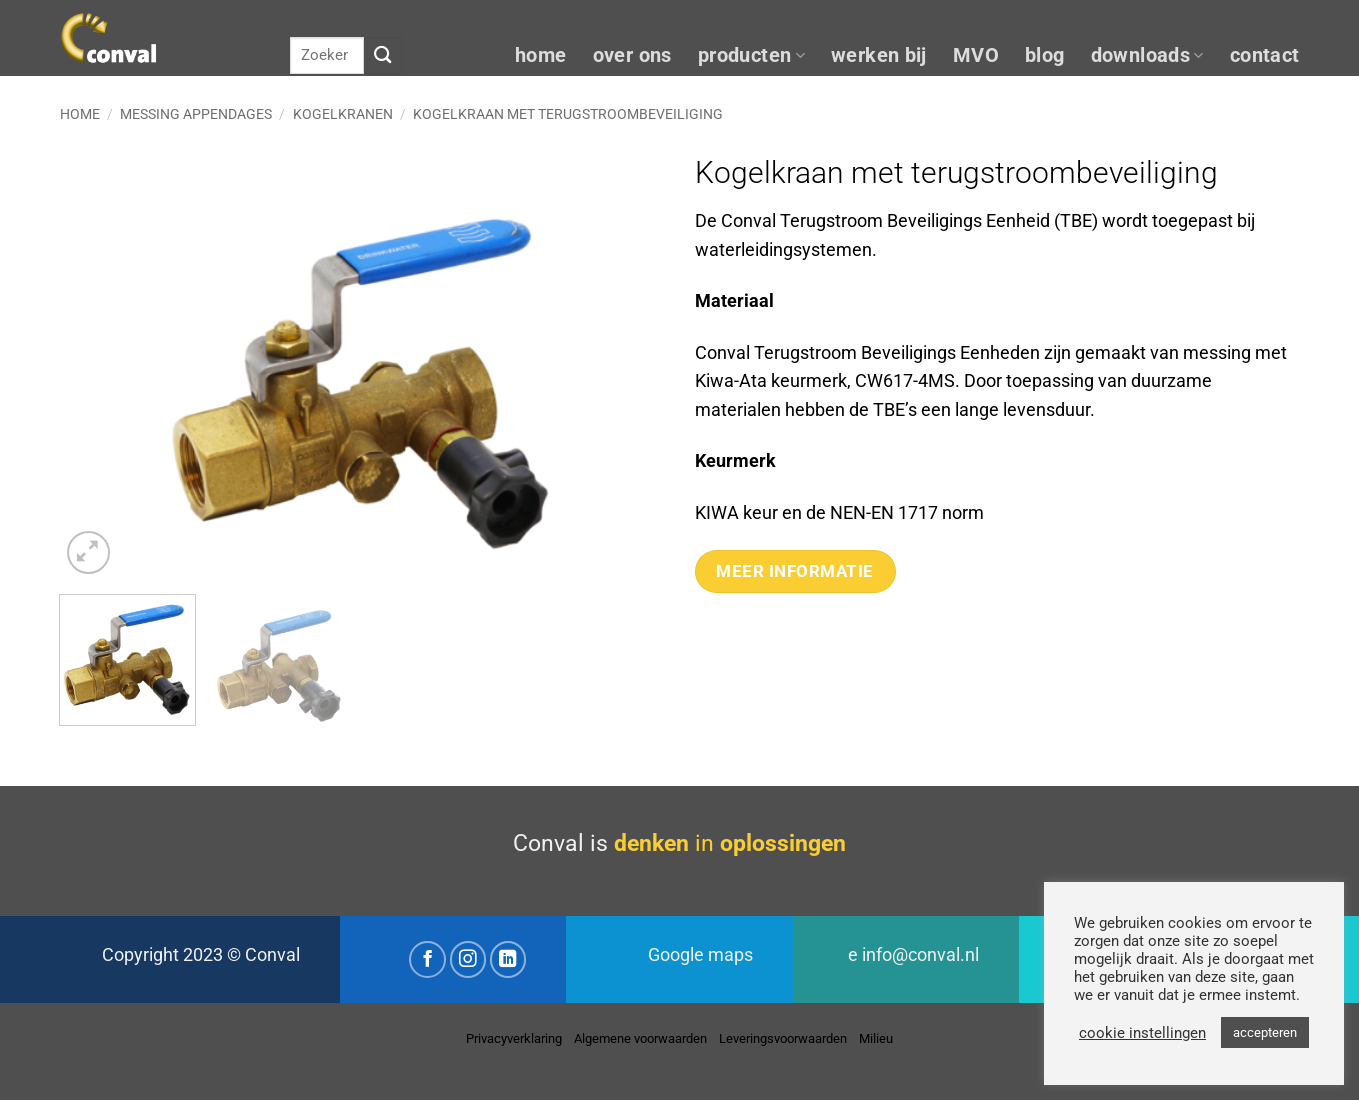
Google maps (700, 955)
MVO (976, 55)
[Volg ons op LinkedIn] (508, 959)
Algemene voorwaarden (640, 1038)
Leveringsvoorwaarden (783, 1038)
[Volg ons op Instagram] (468, 959)
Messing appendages (196, 114)
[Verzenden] (383, 55)
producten (751, 55)
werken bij (879, 55)
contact (1265, 55)
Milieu (876, 1038)
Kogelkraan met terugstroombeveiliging (568, 114)
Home (80, 114)
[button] (88, 552)
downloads (1147, 55)
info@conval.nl (920, 955)
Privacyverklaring (514, 1038)
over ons (632, 55)
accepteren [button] (1265, 1032)
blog (1045, 55)
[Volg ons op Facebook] (427, 959)
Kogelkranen (343, 114)
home (541, 55)
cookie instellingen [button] (1142, 1033)
